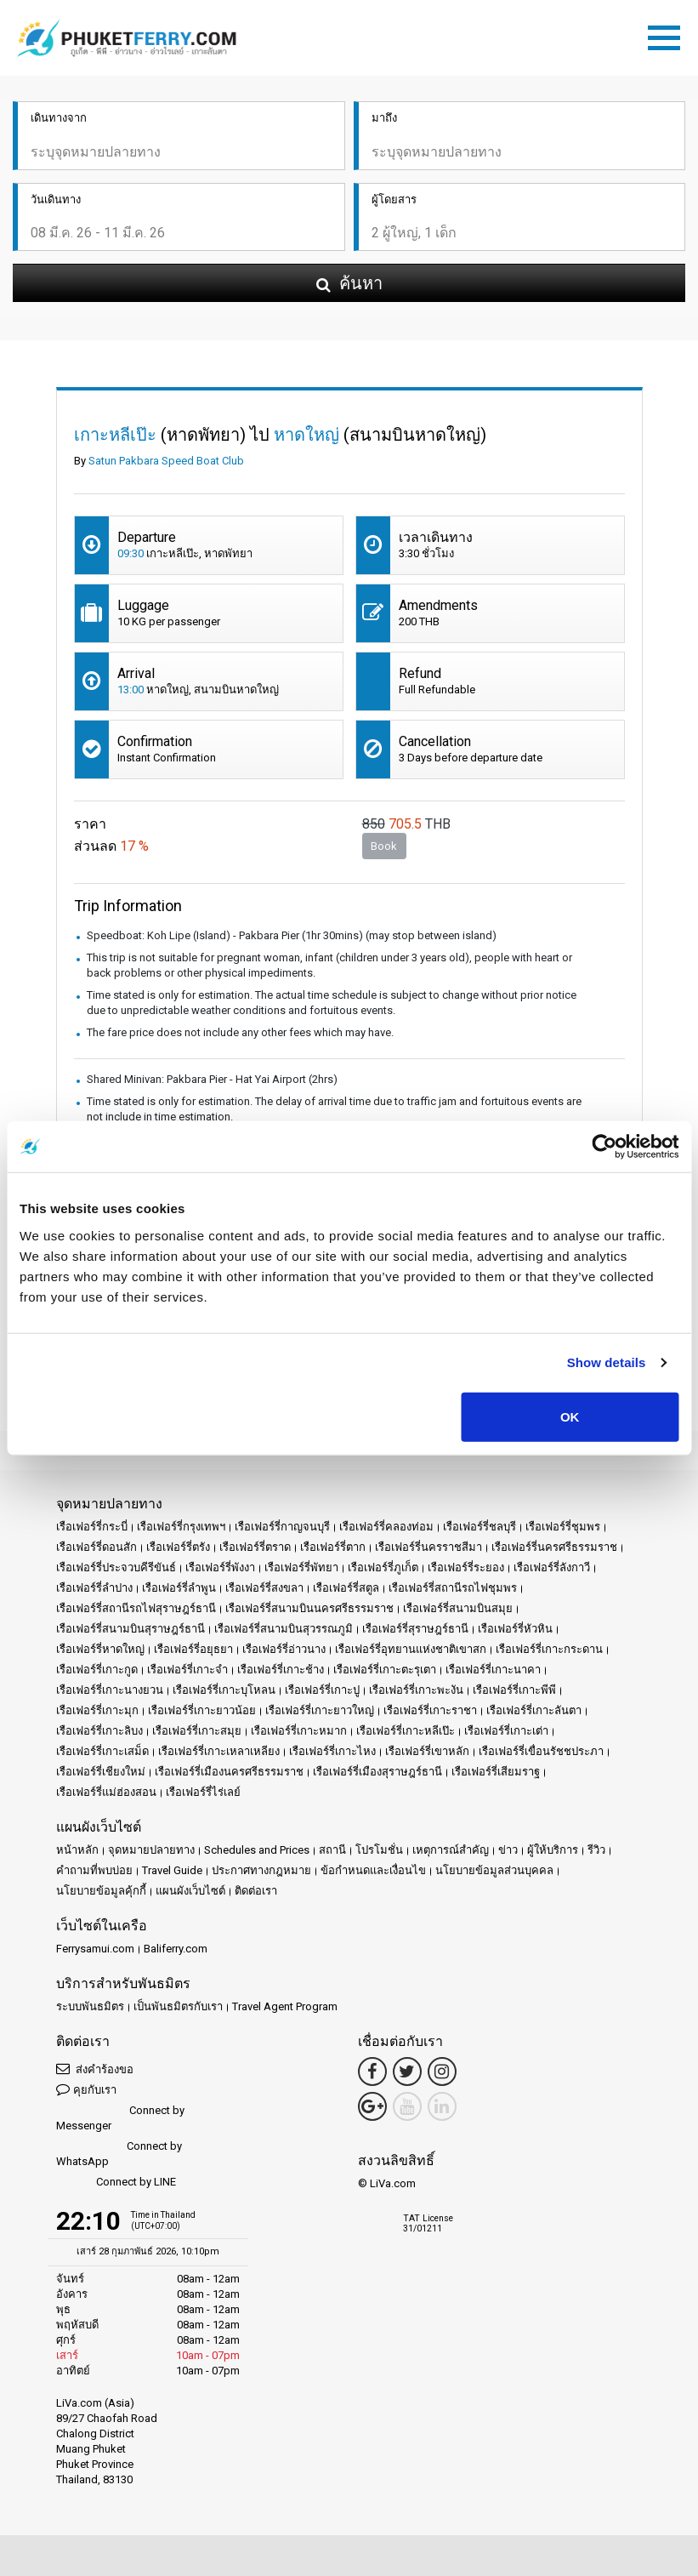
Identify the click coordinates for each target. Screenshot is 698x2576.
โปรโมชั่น (379, 1850)
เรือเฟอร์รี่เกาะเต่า (506, 1730)
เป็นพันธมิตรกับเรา (178, 2006)
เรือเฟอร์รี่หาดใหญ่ (100, 1649)
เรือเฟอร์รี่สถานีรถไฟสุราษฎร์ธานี (136, 1608)
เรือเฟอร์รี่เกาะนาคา (493, 1669)
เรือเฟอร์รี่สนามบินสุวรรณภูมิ (283, 1628)
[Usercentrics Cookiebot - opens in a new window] (604, 1147)
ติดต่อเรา (256, 1890)
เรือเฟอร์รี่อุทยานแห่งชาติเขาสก (410, 1649)
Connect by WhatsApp (119, 2154)
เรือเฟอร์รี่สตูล (346, 1588)
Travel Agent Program (285, 2006)
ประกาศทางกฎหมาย (261, 1870)
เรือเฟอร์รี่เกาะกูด (97, 1669)
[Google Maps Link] (372, 2106)
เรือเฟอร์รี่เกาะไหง (332, 1751)
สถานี (332, 1850)
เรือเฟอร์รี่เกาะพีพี (514, 1690)
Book (384, 846)
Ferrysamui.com (95, 1948)
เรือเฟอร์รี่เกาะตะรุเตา (384, 1669)
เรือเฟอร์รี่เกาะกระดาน (549, 1649)
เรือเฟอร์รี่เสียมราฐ (495, 1771)
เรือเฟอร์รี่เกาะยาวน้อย (202, 1710)
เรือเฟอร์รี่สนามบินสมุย (458, 1608)
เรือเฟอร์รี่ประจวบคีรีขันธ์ (116, 1567)
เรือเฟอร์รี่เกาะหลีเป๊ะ (405, 1730)
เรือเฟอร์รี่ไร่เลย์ (203, 1792)
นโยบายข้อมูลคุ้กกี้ (101, 1890)
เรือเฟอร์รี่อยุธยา (193, 1649)
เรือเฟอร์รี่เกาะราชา (430, 1710)
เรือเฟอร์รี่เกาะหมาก (299, 1730)
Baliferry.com (175, 1948)
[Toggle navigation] (668, 35)
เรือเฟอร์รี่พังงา (220, 1567)
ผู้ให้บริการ (552, 1850)
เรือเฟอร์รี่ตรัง (178, 1547)
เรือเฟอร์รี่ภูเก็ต (383, 1567)
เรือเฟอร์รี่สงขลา (264, 1588)
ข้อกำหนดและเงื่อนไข (373, 1870)
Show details (606, 1362)
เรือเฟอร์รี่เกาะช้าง (280, 1669)
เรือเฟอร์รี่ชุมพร (562, 1526)
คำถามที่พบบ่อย (94, 1870)
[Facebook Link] (372, 2071)
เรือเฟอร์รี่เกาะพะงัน (416, 1690)
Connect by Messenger (120, 2118)
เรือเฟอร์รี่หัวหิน (515, 1628)
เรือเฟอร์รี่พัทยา (301, 1567)
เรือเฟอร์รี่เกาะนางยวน (109, 1690)
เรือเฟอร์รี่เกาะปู (322, 1690)
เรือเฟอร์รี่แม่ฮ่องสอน (106, 1792)
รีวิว (596, 1850)
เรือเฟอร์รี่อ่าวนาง (284, 1649)
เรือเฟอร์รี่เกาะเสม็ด (102, 1751)
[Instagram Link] (442, 2071)
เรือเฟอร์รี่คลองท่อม (386, 1526)
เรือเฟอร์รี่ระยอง (466, 1567)
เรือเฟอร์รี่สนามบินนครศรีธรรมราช (309, 1608)
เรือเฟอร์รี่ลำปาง (94, 1588)
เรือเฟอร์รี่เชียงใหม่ (100, 1771)
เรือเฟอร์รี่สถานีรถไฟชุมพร (453, 1588)
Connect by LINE (116, 2182)
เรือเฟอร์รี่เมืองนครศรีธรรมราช (229, 1771)
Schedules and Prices (256, 1850)
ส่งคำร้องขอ (94, 2068)
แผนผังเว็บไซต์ (190, 1890)
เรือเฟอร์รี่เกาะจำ (187, 1669)
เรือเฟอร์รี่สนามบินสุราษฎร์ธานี (130, 1628)
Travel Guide (172, 1870)
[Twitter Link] (407, 2071)
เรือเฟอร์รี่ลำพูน (179, 1588)
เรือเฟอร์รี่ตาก (333, 1547)
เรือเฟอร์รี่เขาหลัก (427, 1751)
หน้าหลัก (77, 1850)
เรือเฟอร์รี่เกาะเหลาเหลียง (219, 1751)
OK (570, 1416)
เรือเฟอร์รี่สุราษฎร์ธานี (415, 1628)
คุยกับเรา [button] (86, 2089)
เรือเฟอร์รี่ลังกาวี (552, 1567)
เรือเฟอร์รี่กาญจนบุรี (282, 1526)
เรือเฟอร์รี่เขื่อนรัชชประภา (541, 1751)
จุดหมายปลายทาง (151, 1850)
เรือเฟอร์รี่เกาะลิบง (99, 1730)
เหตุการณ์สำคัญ (450, 1850)
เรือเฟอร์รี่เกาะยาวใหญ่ (319, 1710)
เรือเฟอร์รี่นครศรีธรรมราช (554, 1547)
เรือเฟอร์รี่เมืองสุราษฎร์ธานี (377, 1771)
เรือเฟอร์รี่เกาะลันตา (534, 1710)
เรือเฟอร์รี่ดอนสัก (96, 1547)
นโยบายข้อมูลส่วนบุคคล (494, 1870)
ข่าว (508, 1850)
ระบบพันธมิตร (90, 2006)
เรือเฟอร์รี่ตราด (255, 1547)
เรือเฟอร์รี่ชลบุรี (479, 1526)
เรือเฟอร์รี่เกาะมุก (97, 1710)
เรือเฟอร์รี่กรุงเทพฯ (181, 1526)
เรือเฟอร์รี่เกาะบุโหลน (224, 1690)
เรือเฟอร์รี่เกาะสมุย (196, 1730)
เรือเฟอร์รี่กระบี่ (92, 1526)
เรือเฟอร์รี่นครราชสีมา (428, 1547)
